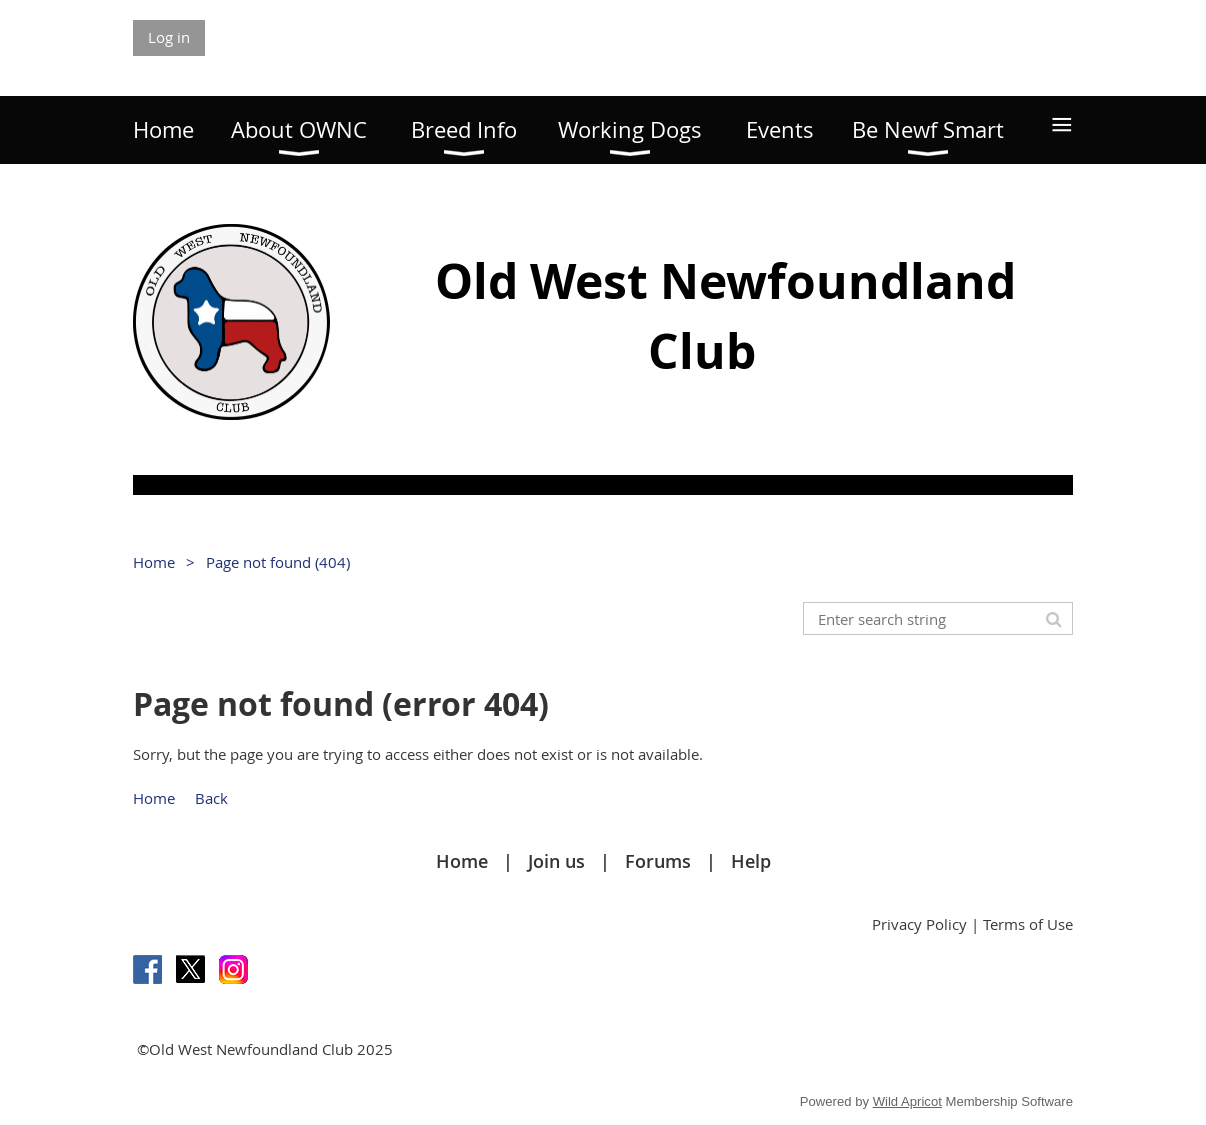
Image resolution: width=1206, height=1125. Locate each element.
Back (211, 798)
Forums (658, 861)
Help (751, 861)
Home (154, 562)
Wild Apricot (907, 1101)
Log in (169, 37)
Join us (556, 861)
